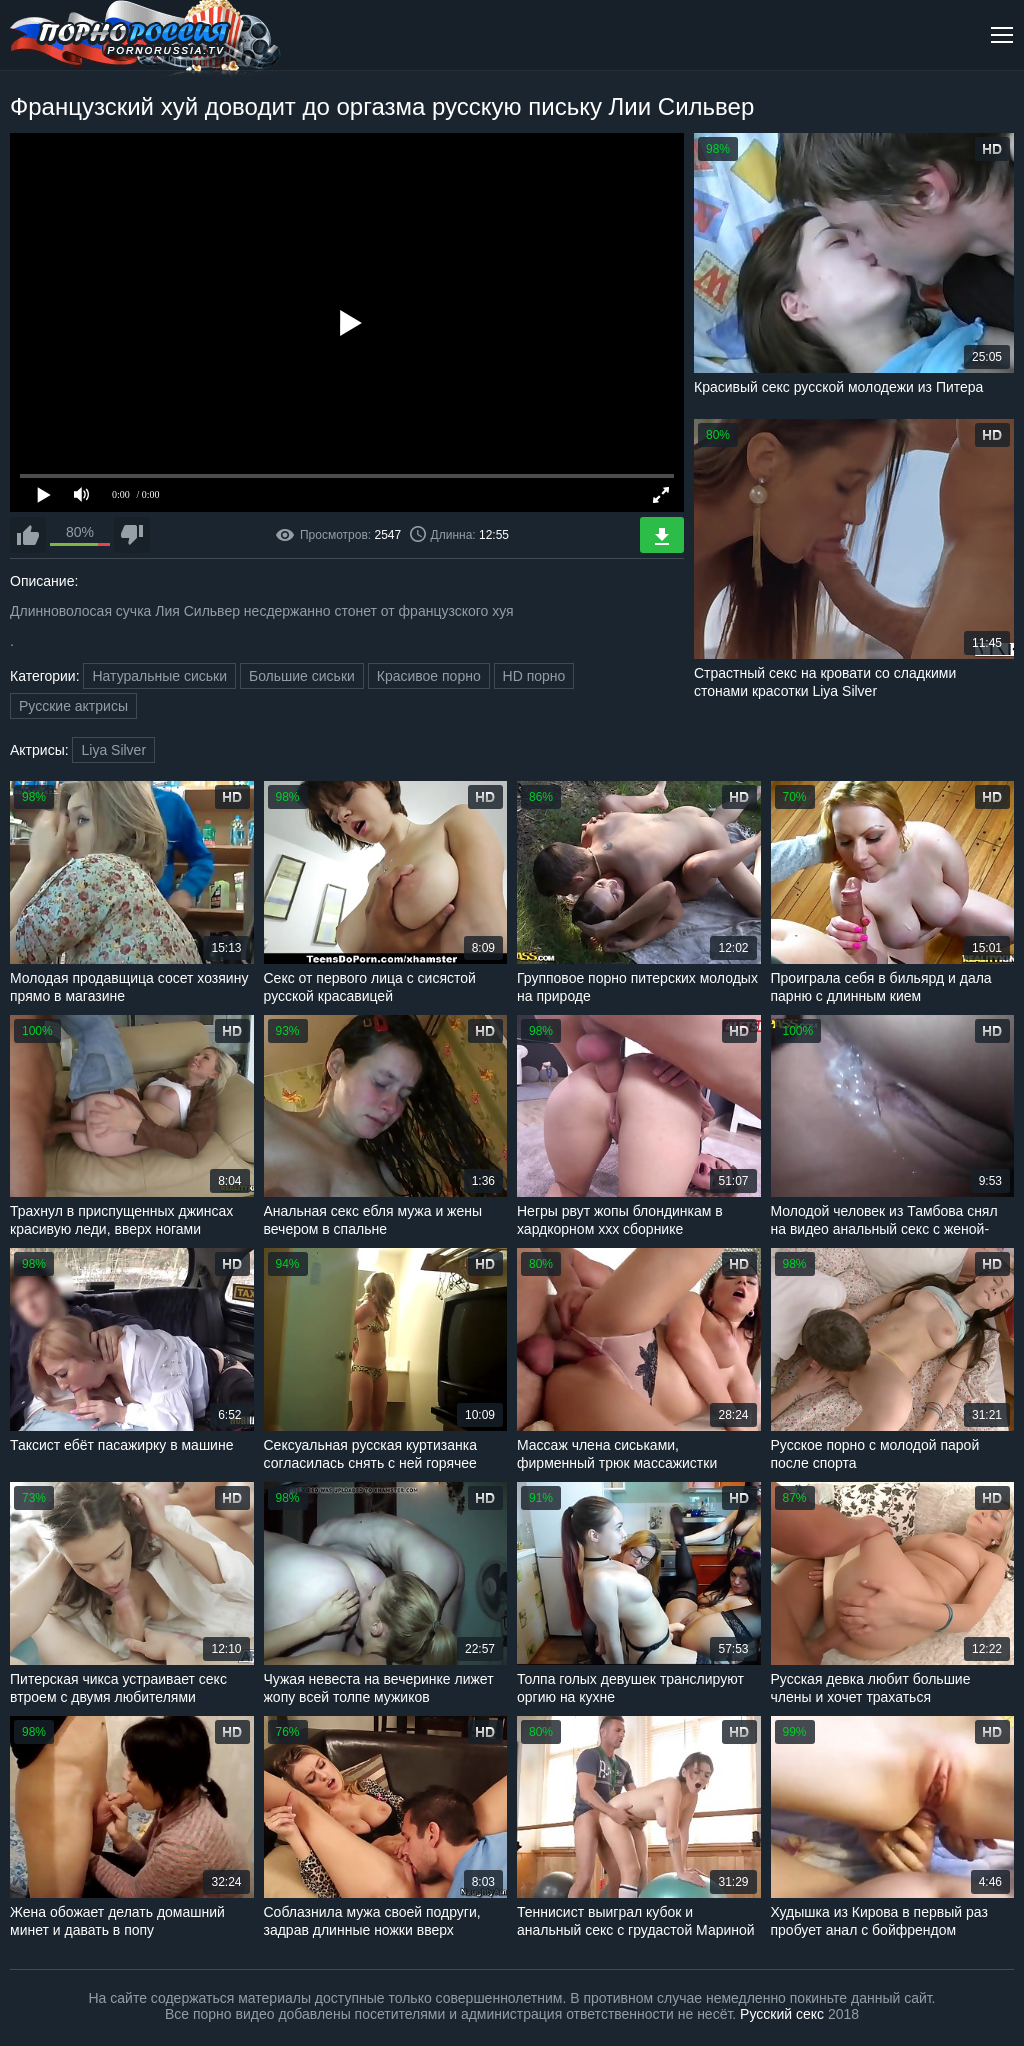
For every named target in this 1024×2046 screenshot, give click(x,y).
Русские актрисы (73, 706)
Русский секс (782, 2014)
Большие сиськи (302, 676)
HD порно (534, 676)
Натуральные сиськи (159, 676)
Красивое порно (429, 676)
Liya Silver (113, 750)
